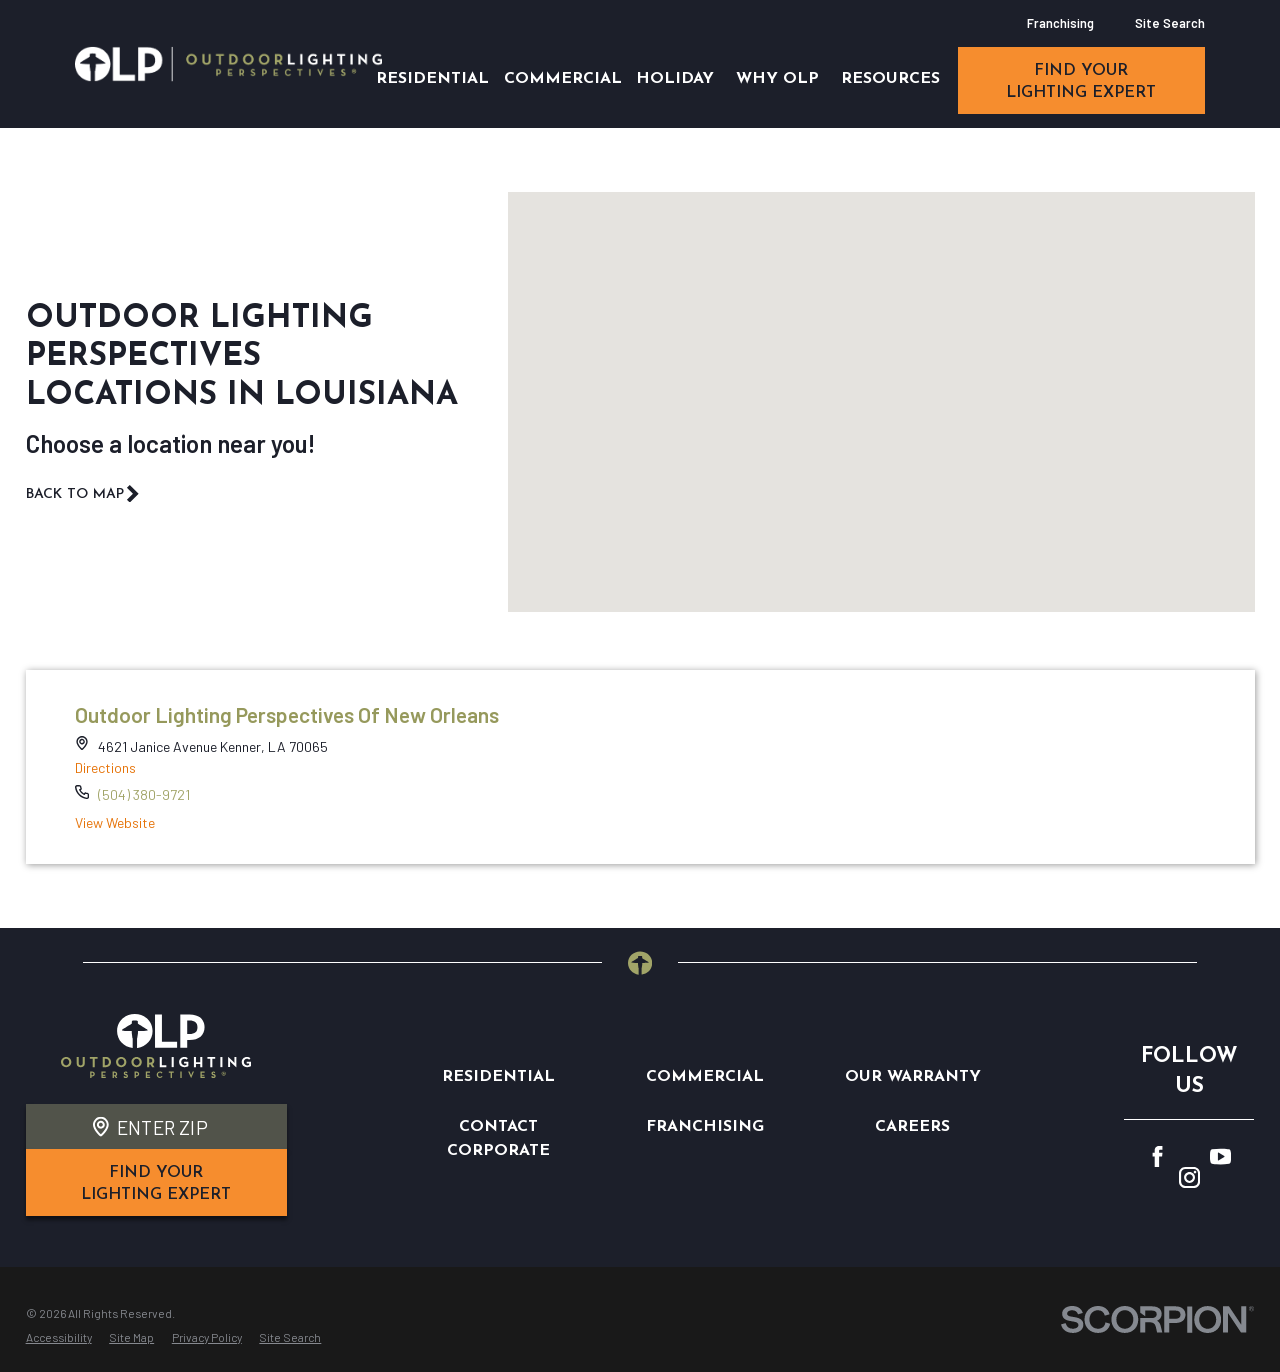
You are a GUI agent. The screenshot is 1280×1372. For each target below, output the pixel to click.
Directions (105, 767)
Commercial (705, 1077)
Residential (498, 1077)
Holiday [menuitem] (675, 79)
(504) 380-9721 (144, 794)
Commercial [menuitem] (563, 79)
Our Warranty (913, 1077)
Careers (912, 1127)
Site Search (1170, 23)
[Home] (228, 63)
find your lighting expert (1081, 82)
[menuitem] (59, 1338)
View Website (115, 822)
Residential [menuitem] (432, 79)
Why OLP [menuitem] (777, 79)
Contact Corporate (498, 1139)
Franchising (1060, 23)
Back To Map (84, 494)
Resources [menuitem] (890, 79)
